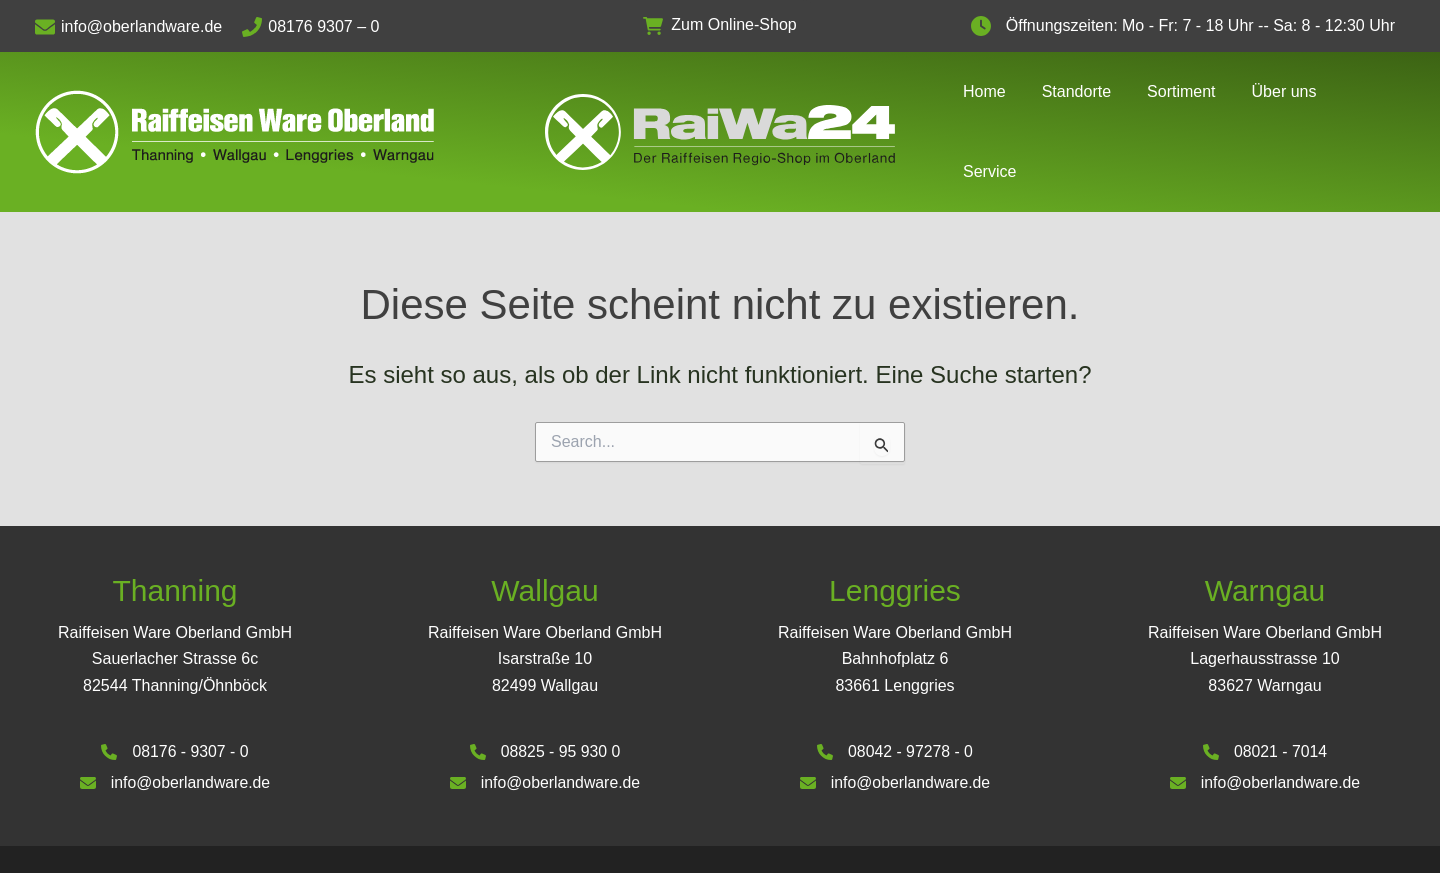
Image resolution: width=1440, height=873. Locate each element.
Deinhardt (532, 840)
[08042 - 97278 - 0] (894, 708)
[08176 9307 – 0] (320, 27)
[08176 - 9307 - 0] (175, 708)
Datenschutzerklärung (1337, 836)
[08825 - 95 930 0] (545, 708)
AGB (1235, 836)
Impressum (1166, 836)
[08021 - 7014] (1264, 708)
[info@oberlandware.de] (138, 27)
